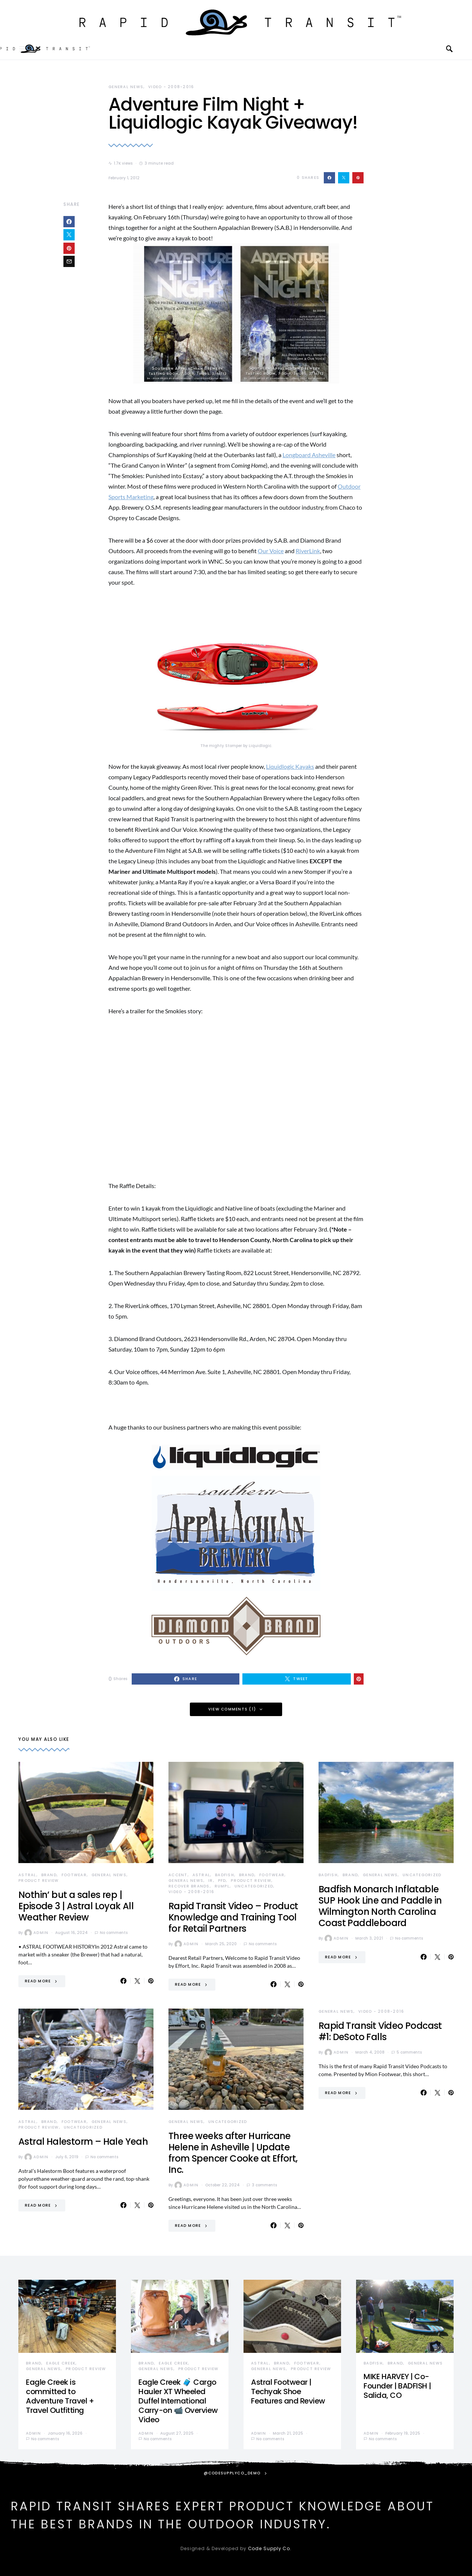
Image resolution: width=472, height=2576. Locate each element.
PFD (222, 1880)
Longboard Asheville (309, 454)
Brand (49, 1875)
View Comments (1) (232, 1709)
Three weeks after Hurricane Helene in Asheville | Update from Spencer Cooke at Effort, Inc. (233, 2153)
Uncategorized (253, 1886)
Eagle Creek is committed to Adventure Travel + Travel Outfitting (60, 2396)
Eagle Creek (60, 2363)
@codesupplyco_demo (232, 2473)
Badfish (224, 1875)
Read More (38, 1981)
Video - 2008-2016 (171, 87)
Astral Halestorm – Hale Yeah (83, 2141)
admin (36, 1933)
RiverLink (308, 550)
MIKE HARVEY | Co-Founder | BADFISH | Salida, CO (397, 2385)
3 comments (264, 2185)
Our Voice (271, 550)
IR (210, 1880)
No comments (114, 1932)
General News (125, 87)
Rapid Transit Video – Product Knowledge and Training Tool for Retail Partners (233, 1917)
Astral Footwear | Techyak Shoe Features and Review (288, 2391)
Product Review (38, 1880)
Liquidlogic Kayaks (290, 766)
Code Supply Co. (270, 2548)
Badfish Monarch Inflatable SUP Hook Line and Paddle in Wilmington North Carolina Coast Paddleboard (380, 1906)
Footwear (74, 1875)
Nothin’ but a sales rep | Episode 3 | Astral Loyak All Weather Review (76, 1906)
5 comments (409, 2052)
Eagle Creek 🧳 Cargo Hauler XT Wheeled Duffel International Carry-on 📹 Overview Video (178, 2401)
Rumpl (222, 1886)
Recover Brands (189, 1886)
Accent (178, 1875)
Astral (27, 1875)
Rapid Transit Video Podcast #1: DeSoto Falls (380, 2031)
